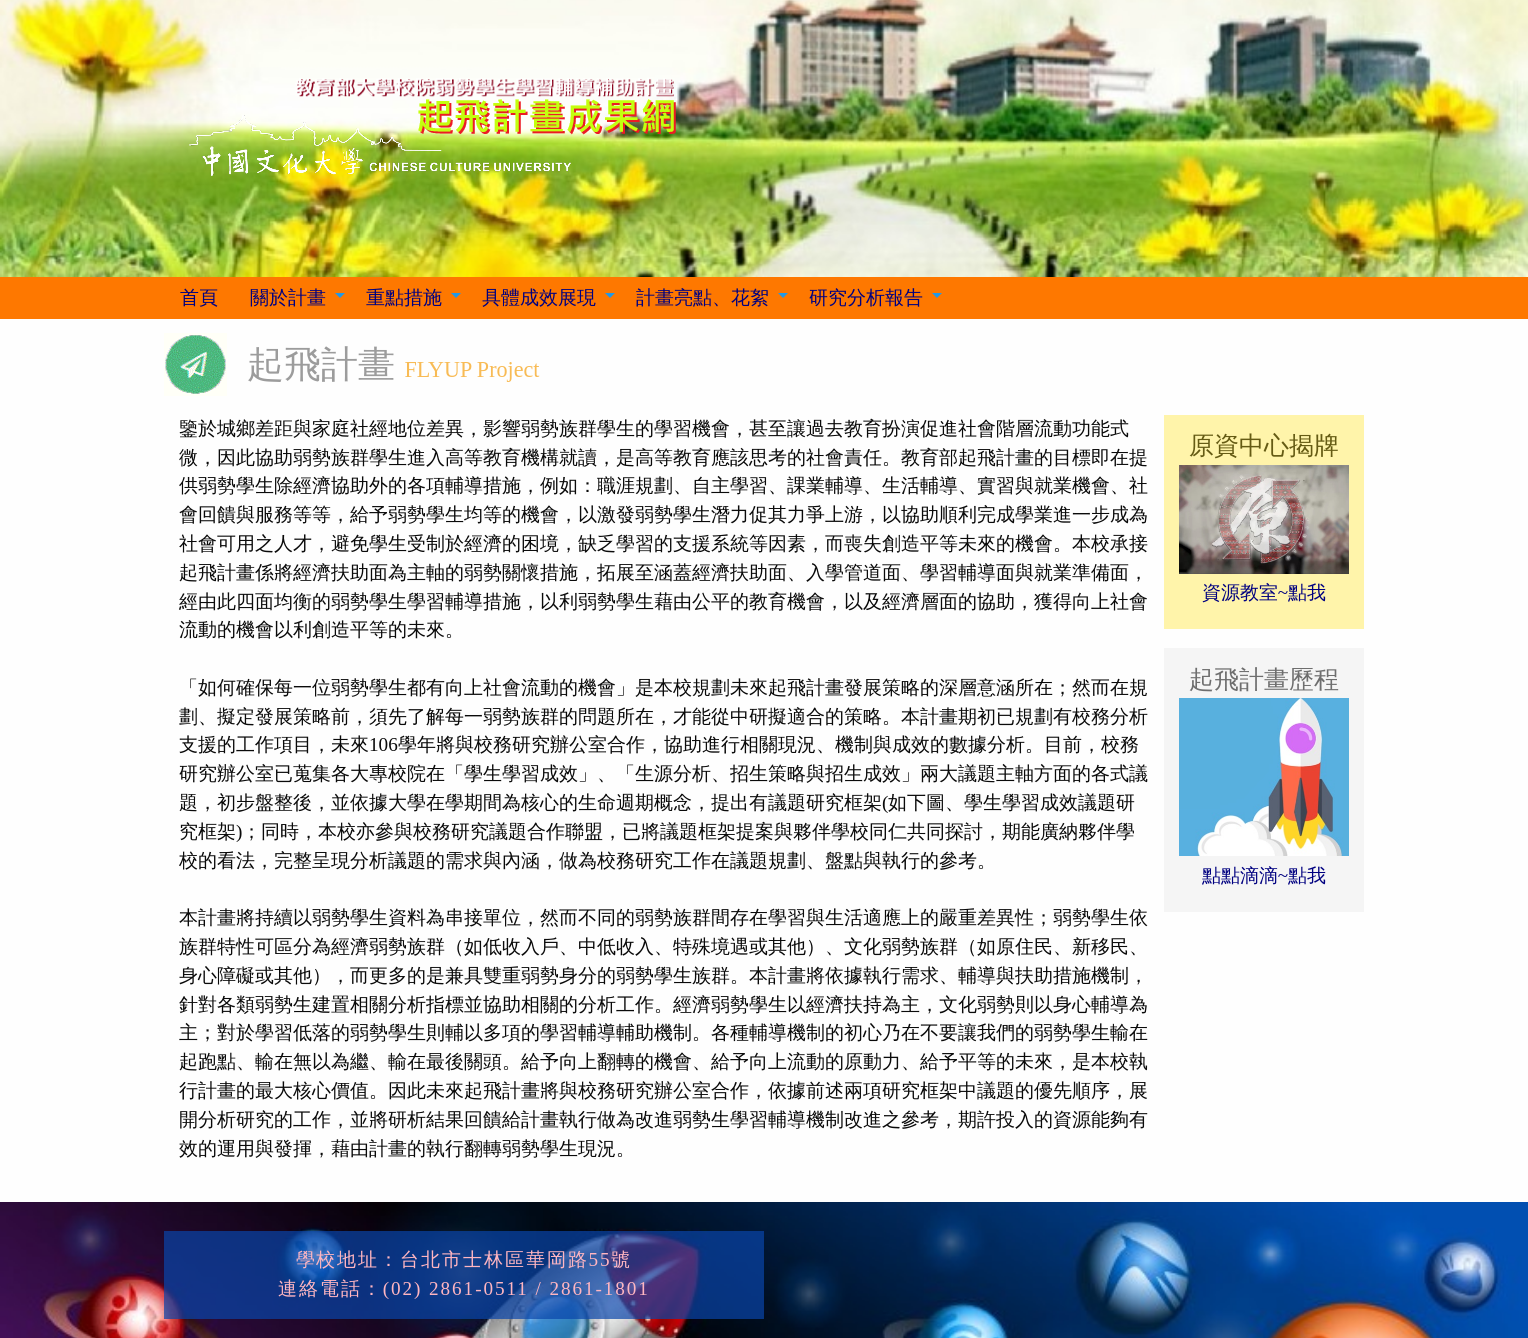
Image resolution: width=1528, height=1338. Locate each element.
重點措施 (404, 297)
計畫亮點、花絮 (702, 297)
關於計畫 (288, 297)
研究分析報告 (866, 297)
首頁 (199, 297)
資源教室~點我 (1264, 592)
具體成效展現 (539, 297)
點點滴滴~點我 (1264, 875)
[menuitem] (199, 298)
